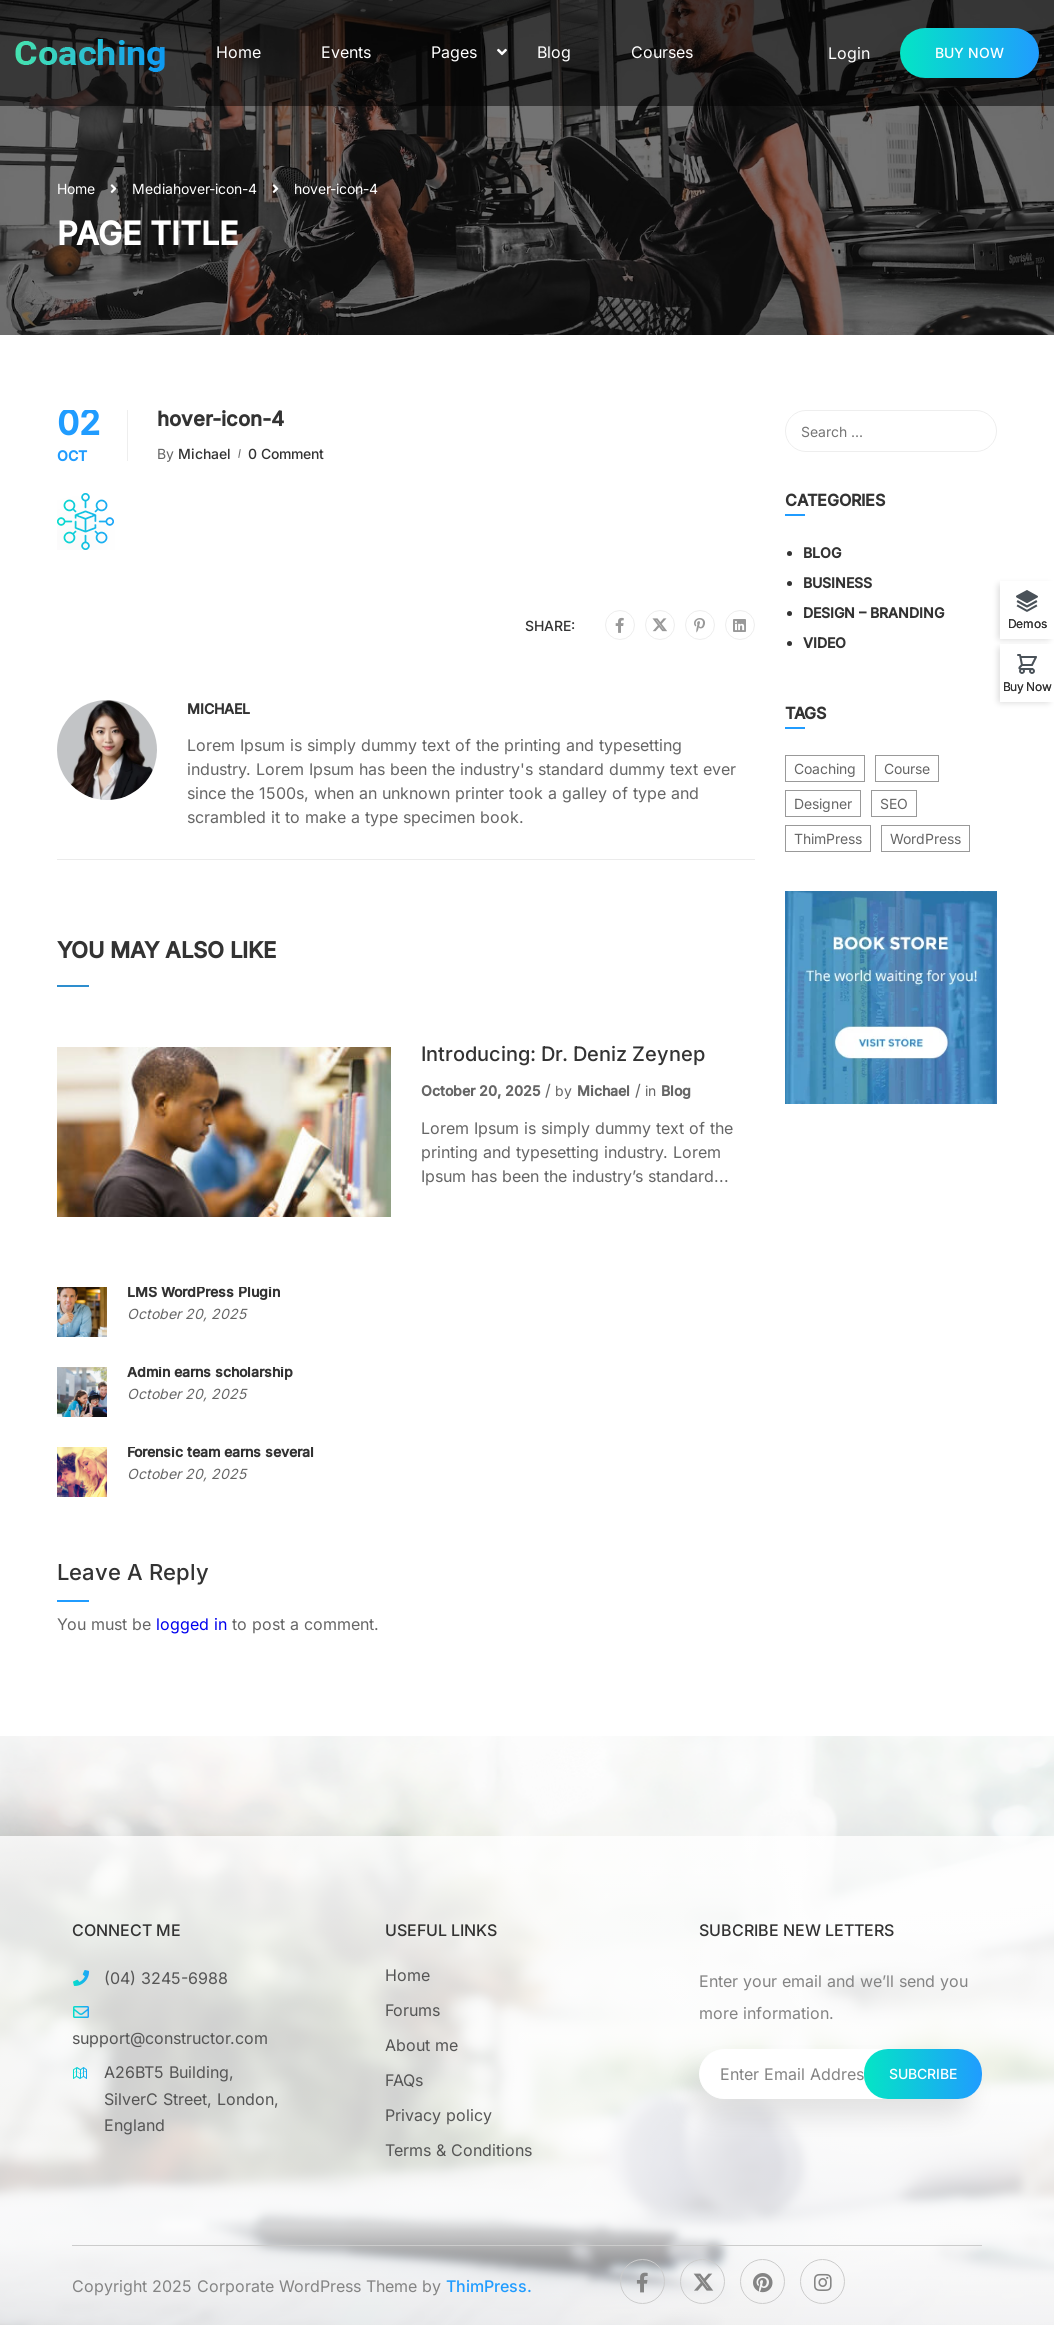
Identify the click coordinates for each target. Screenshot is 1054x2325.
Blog (554, 52)
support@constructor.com (170, 2038)
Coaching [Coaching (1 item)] (825, 768)
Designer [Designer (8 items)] (823, 803)
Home (238, 52)
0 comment (286, 453)
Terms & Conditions (458, 2150)
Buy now (969, 52)
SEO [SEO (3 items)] (894, 803)
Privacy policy (438, 2115)
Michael (204, 453)
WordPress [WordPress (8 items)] (925, 838)
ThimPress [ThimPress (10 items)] (828, 838)
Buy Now (1027, 686)
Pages (454, 52)
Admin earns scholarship (210, 1371)
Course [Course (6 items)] (907, 768)
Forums (412, 2010)
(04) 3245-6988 (166, 1978)
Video (824, 642)
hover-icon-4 (215, 188)
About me (421, 2045)
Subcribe (923, 2073)
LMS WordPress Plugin (203, 1291)
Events (346, 52)
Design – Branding (873, 612)
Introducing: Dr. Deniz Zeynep (563, 1054)
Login (849, 53)
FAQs (404, 2080)
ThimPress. (489, 2286)
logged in (191, 1624)
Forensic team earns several (220, 1451)
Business (837, 582)
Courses (662, 52)
